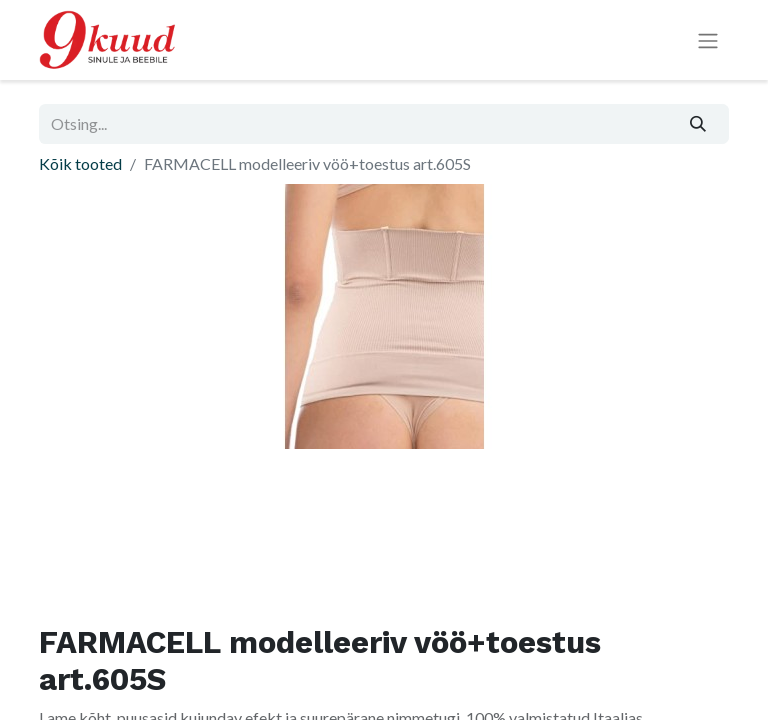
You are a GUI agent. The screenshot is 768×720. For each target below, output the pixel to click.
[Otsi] (698, 124)
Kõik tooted (80, 163)
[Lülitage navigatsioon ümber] (708, 40)
